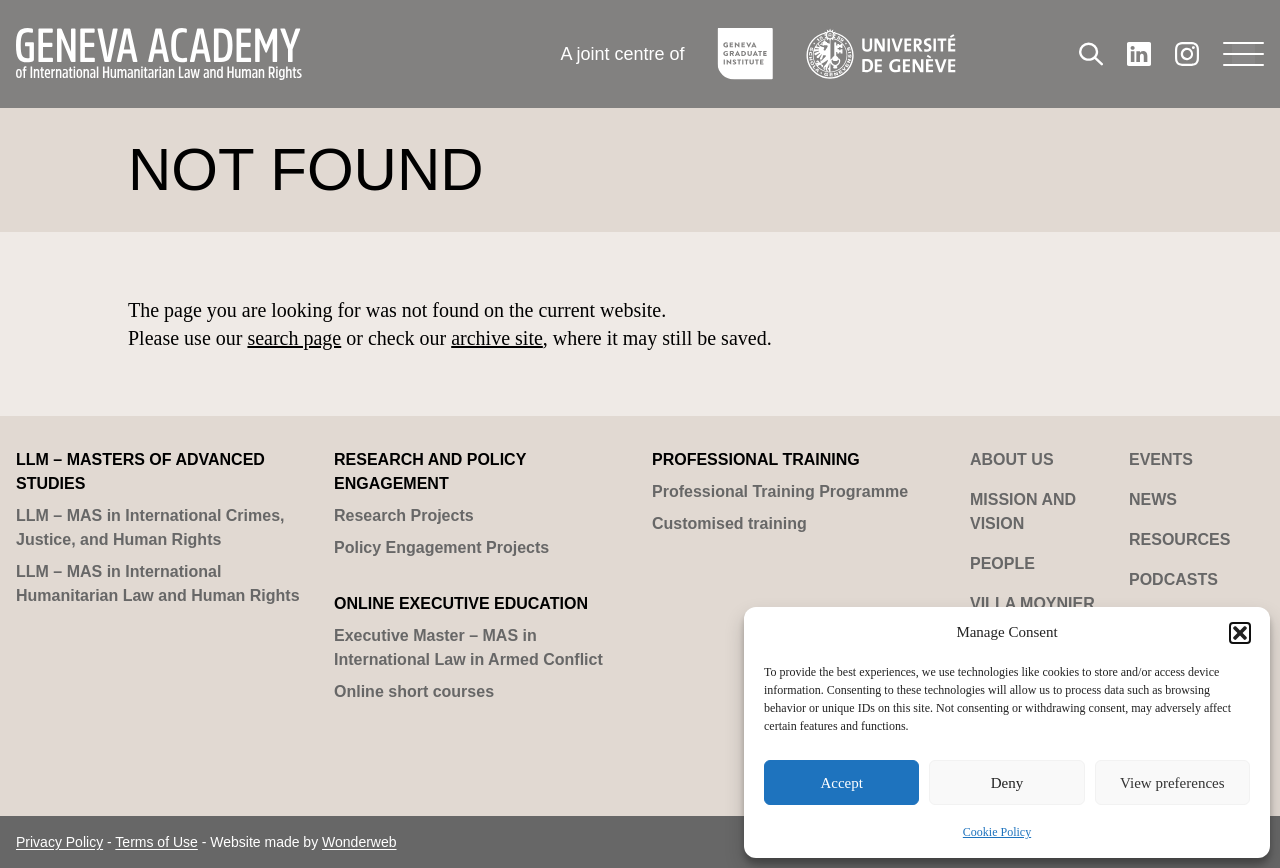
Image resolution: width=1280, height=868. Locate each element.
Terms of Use (156, 842)
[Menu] (1243, 54)
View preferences (1172, 783)
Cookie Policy (997, 832)
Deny (1007, 783)
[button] (1240, 633)
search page (294, 338)
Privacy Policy (59, 842)
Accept (841, 783)
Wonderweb (359, 842)
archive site (497, 338)
